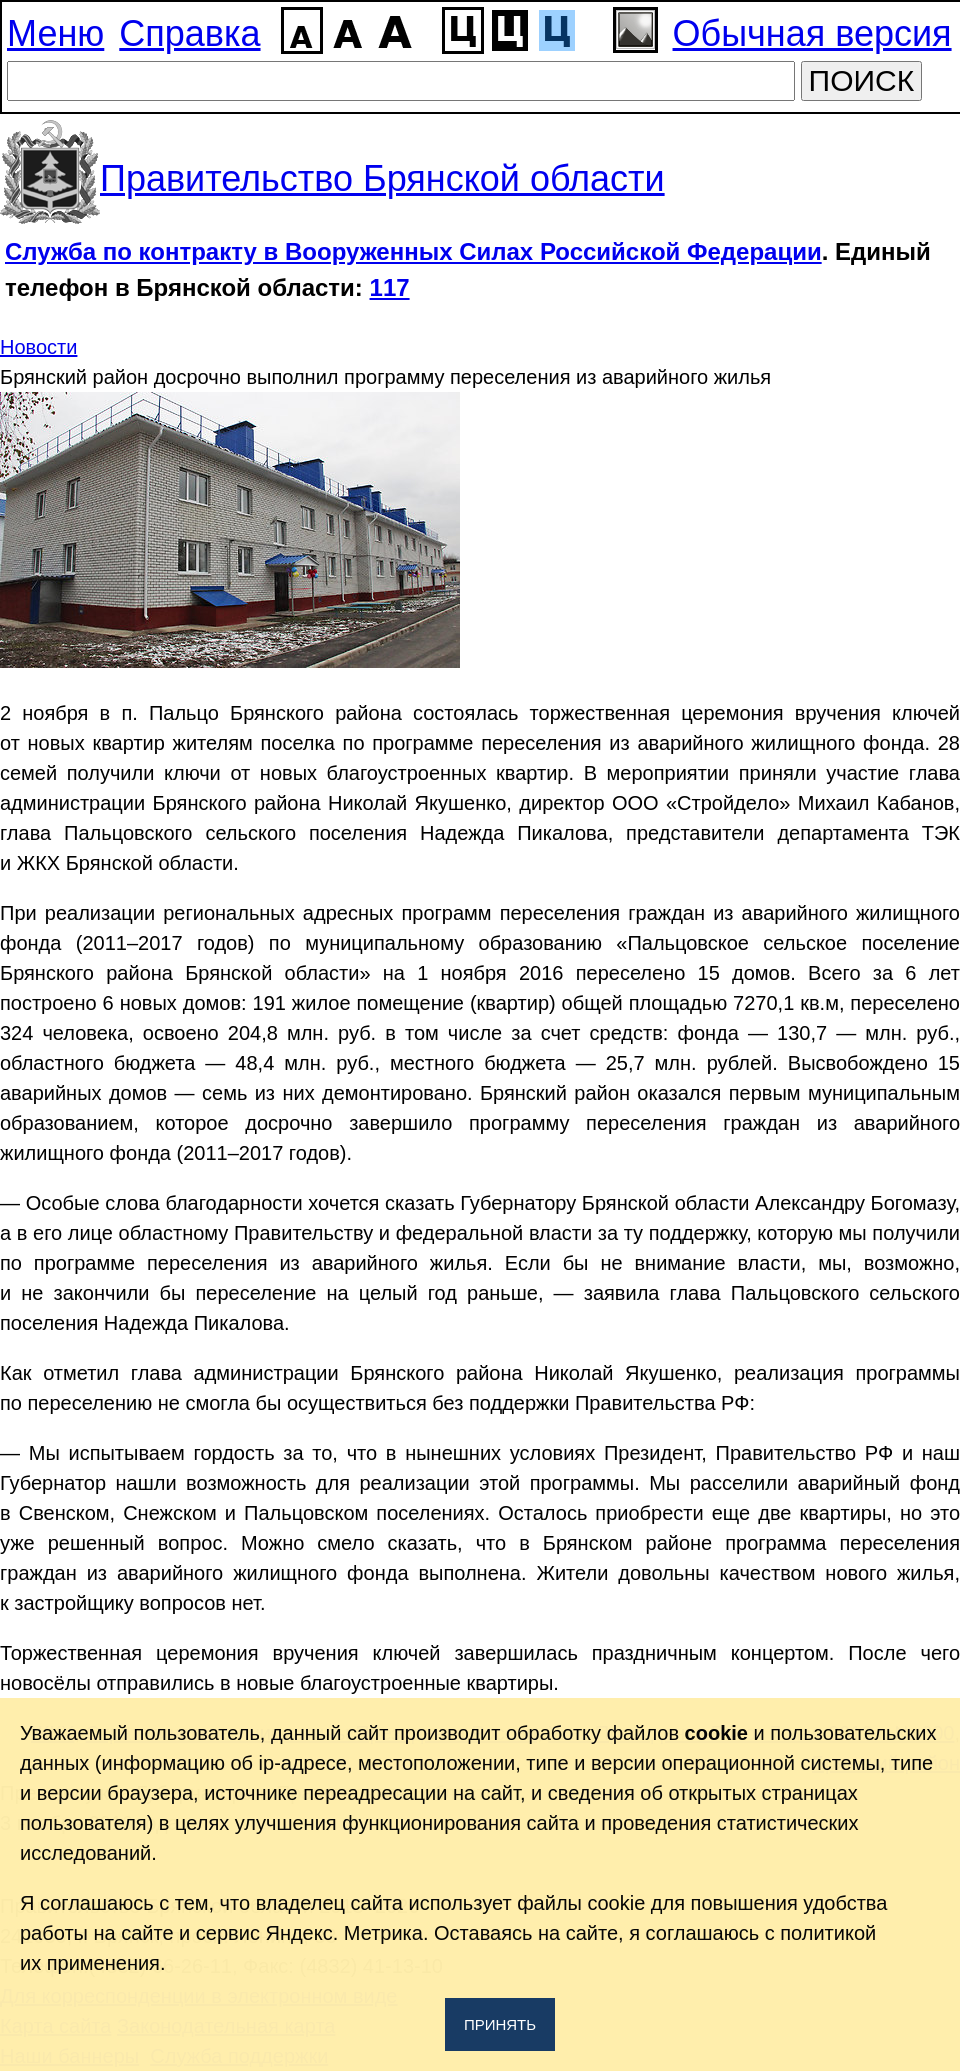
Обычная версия (812, 33)
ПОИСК (862, 80)
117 (390, 287)
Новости (38, 347)
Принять (500, 2024)
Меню (55, 33)
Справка (189, 33)
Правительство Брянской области (382, 178)
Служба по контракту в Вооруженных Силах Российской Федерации (413, 251)
